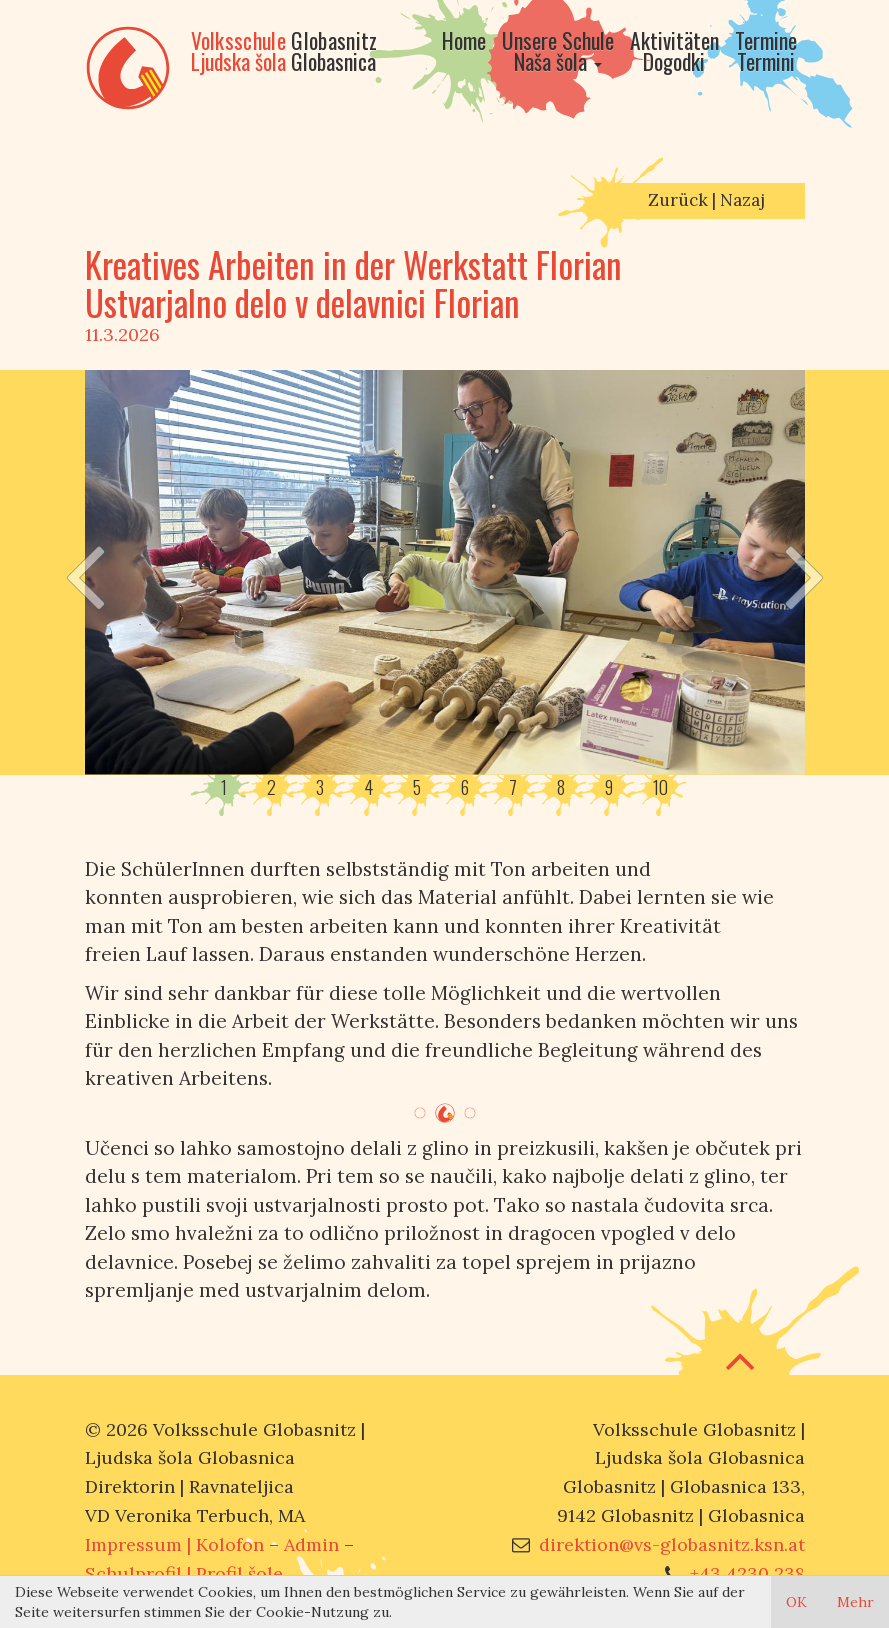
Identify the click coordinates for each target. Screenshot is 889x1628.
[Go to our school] (558, 60)
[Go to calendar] (766, 60)
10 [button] (660, 788)
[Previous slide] (84, 572)
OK (796, 1602)
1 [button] (224, 788)
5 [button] (417, 788)
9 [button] (609, 788)
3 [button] (320, 788)
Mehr (855, 1602)
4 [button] (368, 788)
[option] (445, 572)
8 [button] (561, 788)
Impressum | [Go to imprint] (174, 1544)
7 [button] (513, 788)
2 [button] (271, 788)
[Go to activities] (674, 60)
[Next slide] (804, 572)
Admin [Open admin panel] (311, 1544)
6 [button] (465, 788)
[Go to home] (464, 60)
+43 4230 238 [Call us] (747, 1573)
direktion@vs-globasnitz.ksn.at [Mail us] (672, 1544)
